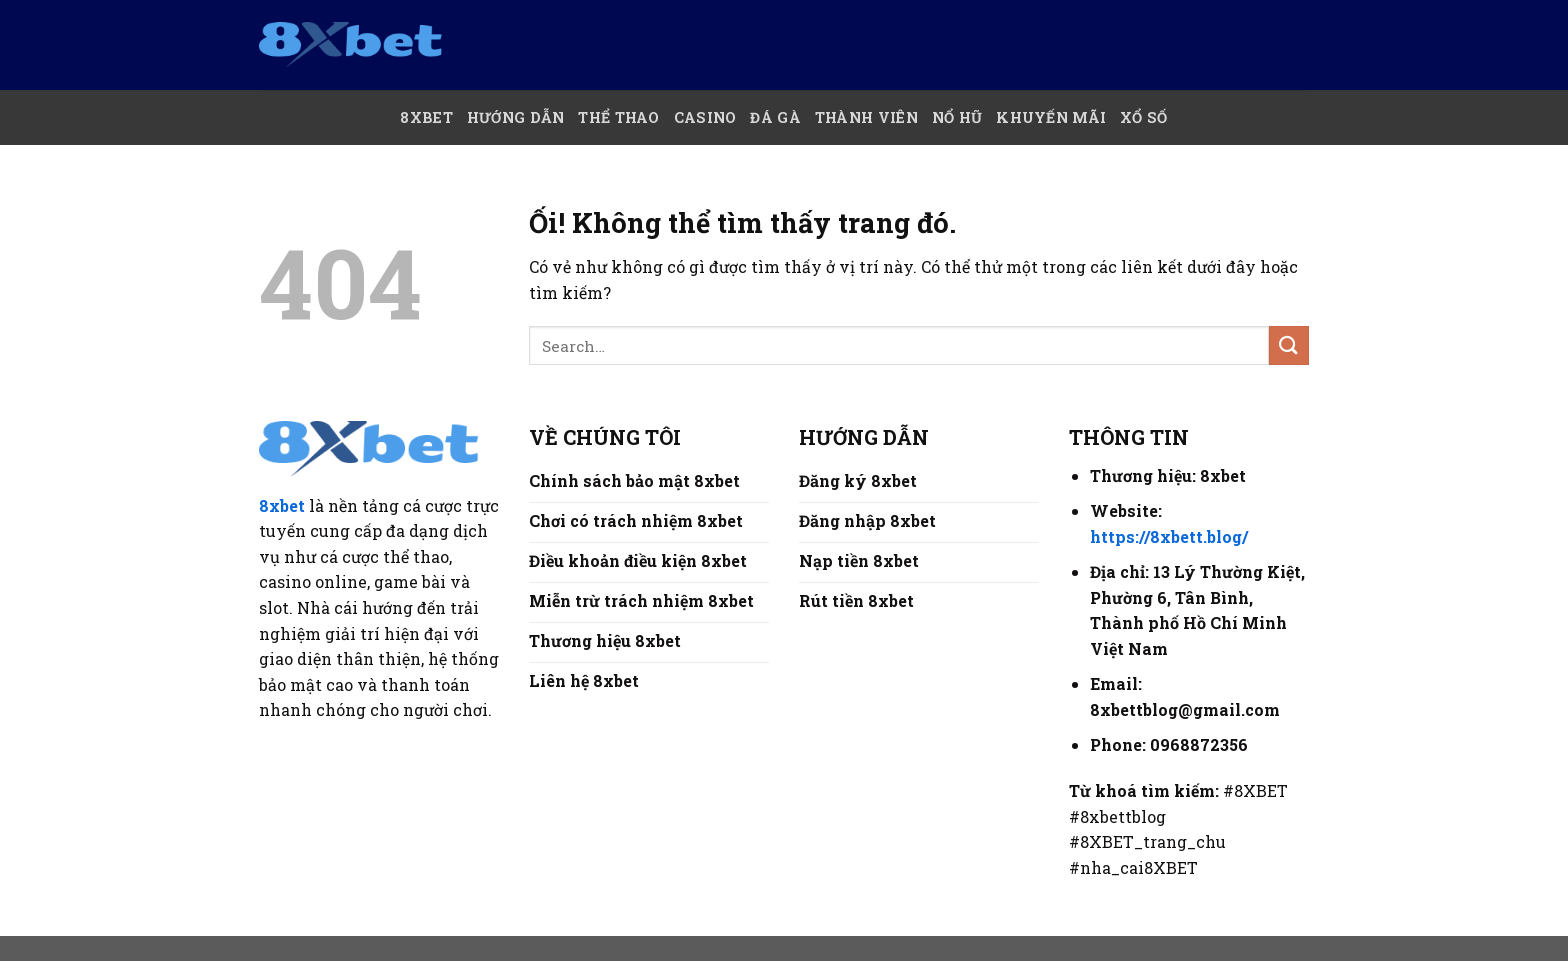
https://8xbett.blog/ (1169, 536)
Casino (705, 117)
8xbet (282, 505)
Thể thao (618, 117)
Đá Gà (775, 117)
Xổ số (1143, 117)
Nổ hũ (957, 117)
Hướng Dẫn (516, 117)
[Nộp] (1289, 345)
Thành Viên (866, 117)
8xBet (426, 117)
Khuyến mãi (1051, 117)
